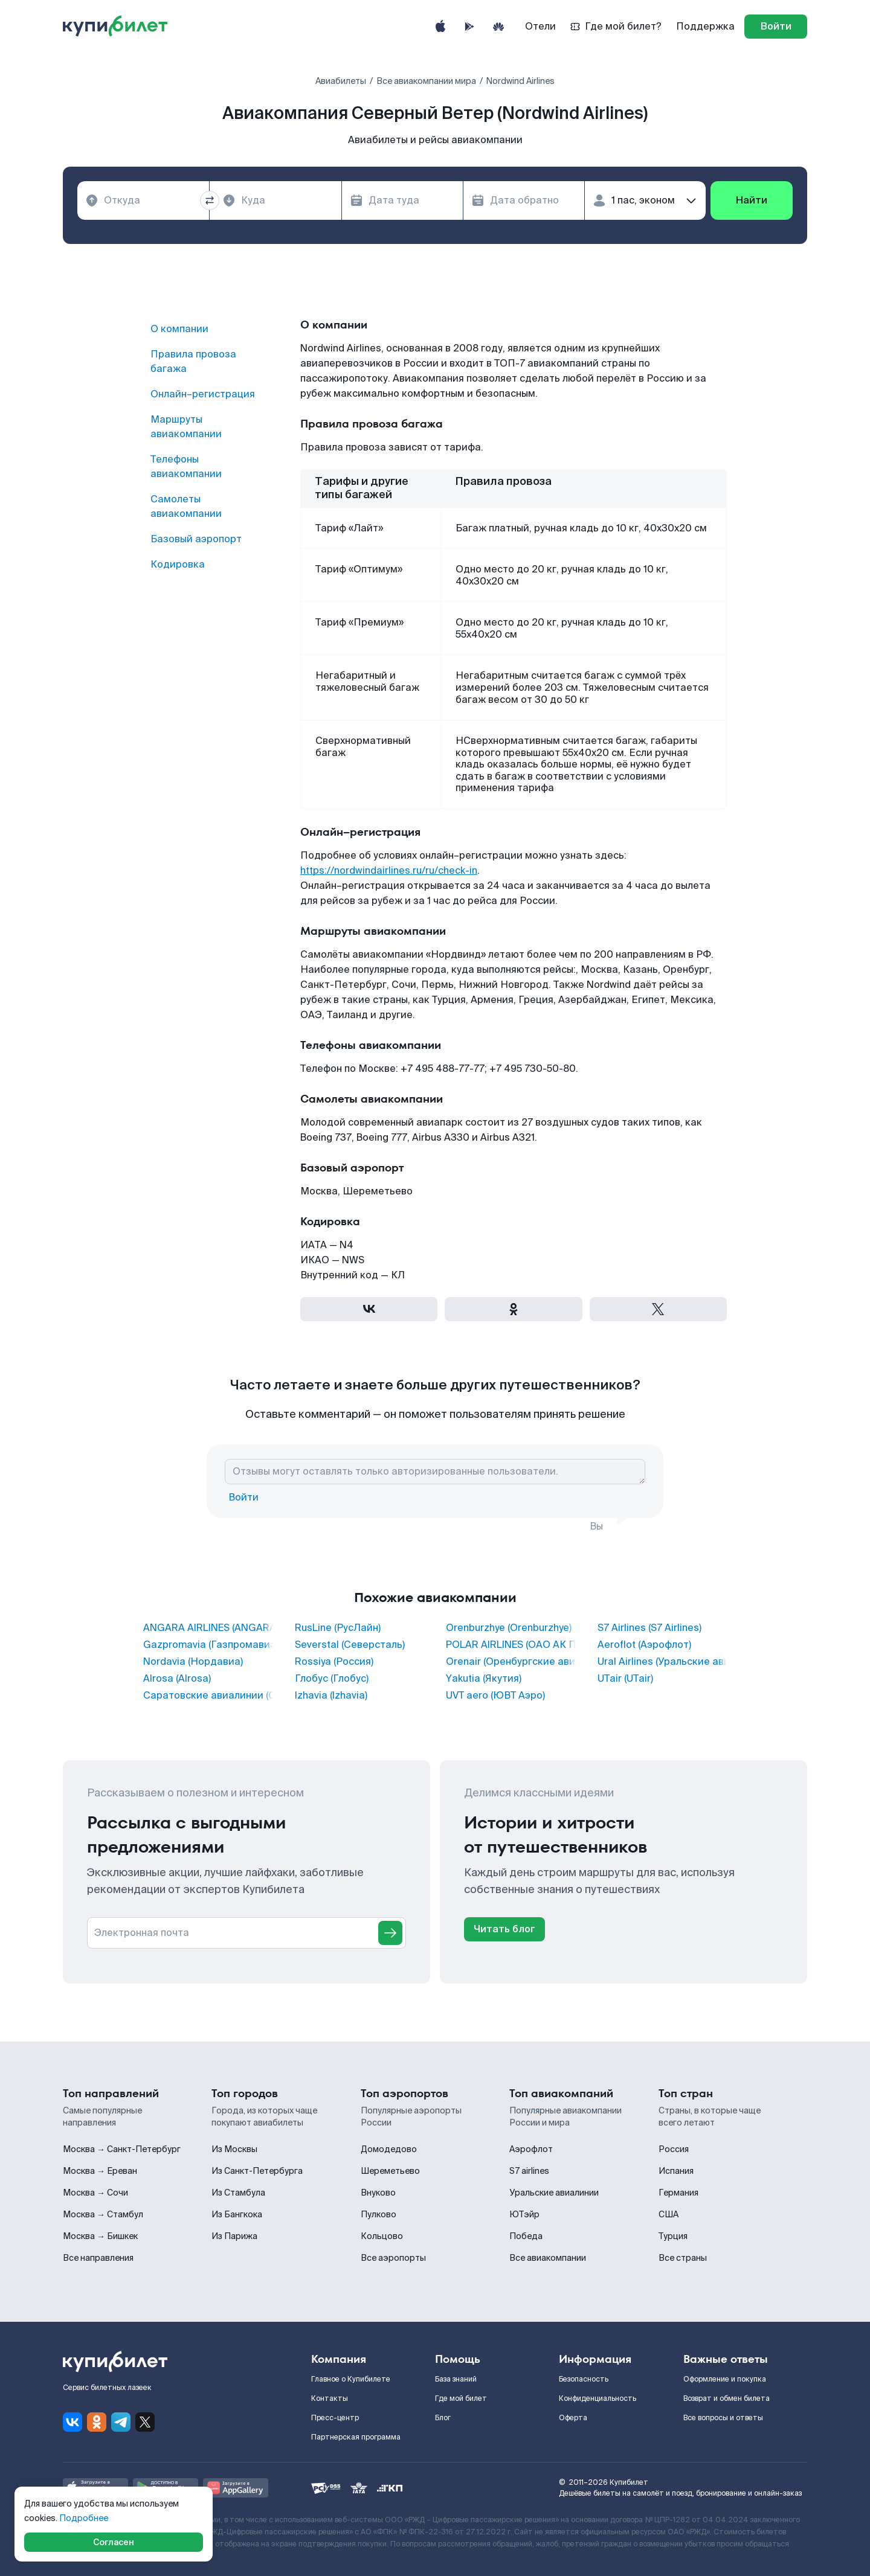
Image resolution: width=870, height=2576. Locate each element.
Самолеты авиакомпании (186, 506)
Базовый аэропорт (196, 539)
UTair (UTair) (625, 1679)
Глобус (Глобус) (332, 1679)
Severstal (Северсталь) (350, 1645)
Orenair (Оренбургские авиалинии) (511, 1662)
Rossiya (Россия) (334, 1662)
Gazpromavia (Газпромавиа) (208, 1645)
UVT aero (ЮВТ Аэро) (495, 1696)
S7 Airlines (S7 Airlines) (649, 1628)
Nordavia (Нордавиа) (193, 1662)
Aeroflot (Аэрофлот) (644, 1645)
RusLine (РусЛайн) (338, 1628)
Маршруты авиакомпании (186, 426)
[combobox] (143, 200)
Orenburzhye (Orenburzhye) (509, 1628)
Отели (540, 26)
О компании (179, 328)
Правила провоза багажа (193, 361)
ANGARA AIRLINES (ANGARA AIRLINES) (208, 1628)
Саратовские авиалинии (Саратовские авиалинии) (208, 1696)
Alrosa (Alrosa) (177, 1679)
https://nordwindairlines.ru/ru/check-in (388, 870)
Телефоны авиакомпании (186, 466)
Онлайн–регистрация (202, 394)
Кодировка (177, 564)
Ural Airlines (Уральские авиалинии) (662, 1662)
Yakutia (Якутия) (483, 1679)
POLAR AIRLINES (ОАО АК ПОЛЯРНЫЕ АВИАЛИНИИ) (511, 1645)
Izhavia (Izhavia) (331, 1696)
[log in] (775, 26)
